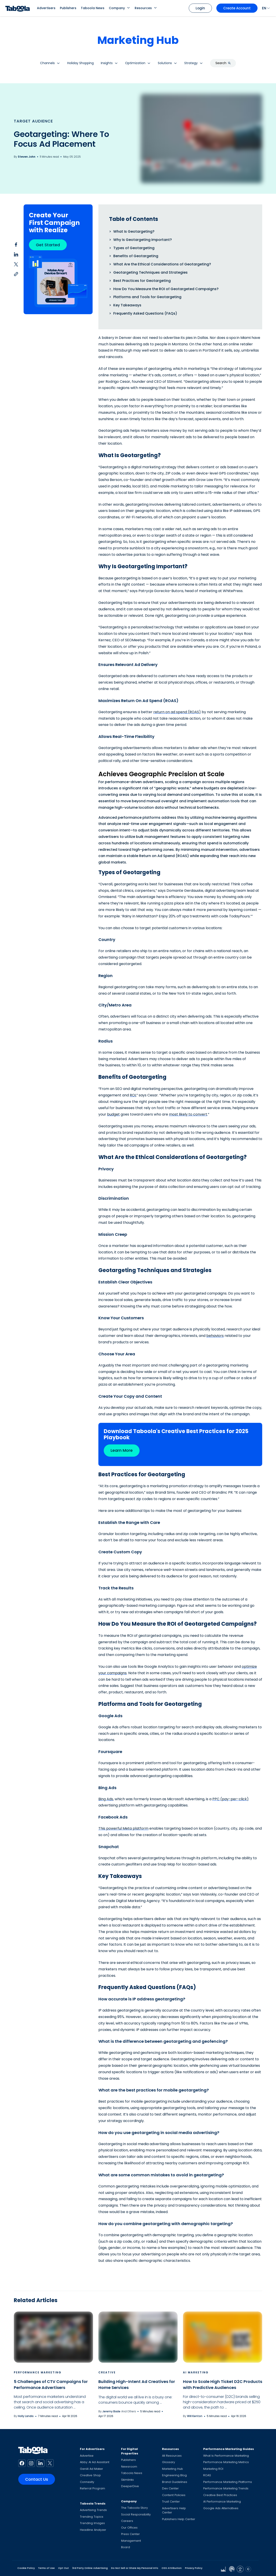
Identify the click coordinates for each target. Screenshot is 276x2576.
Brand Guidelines (174, 2482)
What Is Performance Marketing (226, 2456)
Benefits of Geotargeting (135, 256)
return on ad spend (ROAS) (177, 712)
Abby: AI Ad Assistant (94, 2462)
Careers (127, 2521)
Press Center (130, 2534)
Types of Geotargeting (133, 247)
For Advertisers (92, 2449)
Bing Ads (105, 1799)
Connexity (87, 2482)
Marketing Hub (138, 40)
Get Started (48, 245)
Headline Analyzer (93, 2530)
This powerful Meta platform (123, 1828)
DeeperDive (130, 2486)
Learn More (122, 1450)
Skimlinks (127, 2480)
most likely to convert (188, 1114)
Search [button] (223, 63)
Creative (107, 2372)
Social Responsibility (136, 2514)
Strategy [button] (191, 63)
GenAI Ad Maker (91, 2469)
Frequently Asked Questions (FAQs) (145, 313)
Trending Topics (91, 2517)
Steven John (26, 157)
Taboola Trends (93, 2503)
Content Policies (173, 2495)
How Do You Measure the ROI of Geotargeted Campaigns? (166, 288)
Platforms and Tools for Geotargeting (147, 296)
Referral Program (92, 2488)
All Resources (172, 2456)
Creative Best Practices (220, 2495)
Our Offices (129, 2527)
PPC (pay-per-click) (230, 1799)
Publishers (68, 8)
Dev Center (170, 2488)
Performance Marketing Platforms (227, 2482)
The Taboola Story (134, 2508)
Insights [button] (107, 63)
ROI (133, 1095)
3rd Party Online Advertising (90, 2568)
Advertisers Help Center (174, 2510)
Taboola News (92, 8)
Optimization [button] (135, 63)
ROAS (207, 2475)
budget (113, 1114)
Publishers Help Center (178, 2519)
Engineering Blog (174, 2475)
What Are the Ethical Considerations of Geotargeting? (162, 264)
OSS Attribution (172, 2568)
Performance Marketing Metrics (226, 2462)
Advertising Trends (93, 2510)
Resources (143, 8)
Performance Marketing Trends (225, 2488)
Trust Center (171, 2501)
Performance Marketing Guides (228, 2449)
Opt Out (63, 2568)
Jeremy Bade (111, 2411)
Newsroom (129, 2466)
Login (200, 8)
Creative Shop (90, 2475)
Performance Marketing (37, 2372)
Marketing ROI (213, 2469)
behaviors (215, 1335)
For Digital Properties (129, 2451)
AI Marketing (196, 2372)
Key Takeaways (127, 305)
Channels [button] (47, 63)
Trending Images (92, 2523)
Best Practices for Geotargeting (142, 280)
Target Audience (33, 121)
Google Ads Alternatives (220, 2508)
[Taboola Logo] (17, 8)
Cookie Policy (26, 2568)
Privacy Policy (193, 2568)
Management (131, 2541)
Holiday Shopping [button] (80, 63)
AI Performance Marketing (222, 2501)
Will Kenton (194, 2416)
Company (117, 8)
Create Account (237, 8)
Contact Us (36, 2479)
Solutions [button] (165, 63)
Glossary (168, 2462)
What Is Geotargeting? (133, 231)
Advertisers (46, 8)
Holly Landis (26, 2416)
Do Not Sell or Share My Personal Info (134, 2568)
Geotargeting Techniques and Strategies (150, 272)
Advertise (86, 2456)
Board (125, 2547)
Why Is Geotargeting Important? (142, 239)
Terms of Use (46, 2568)
